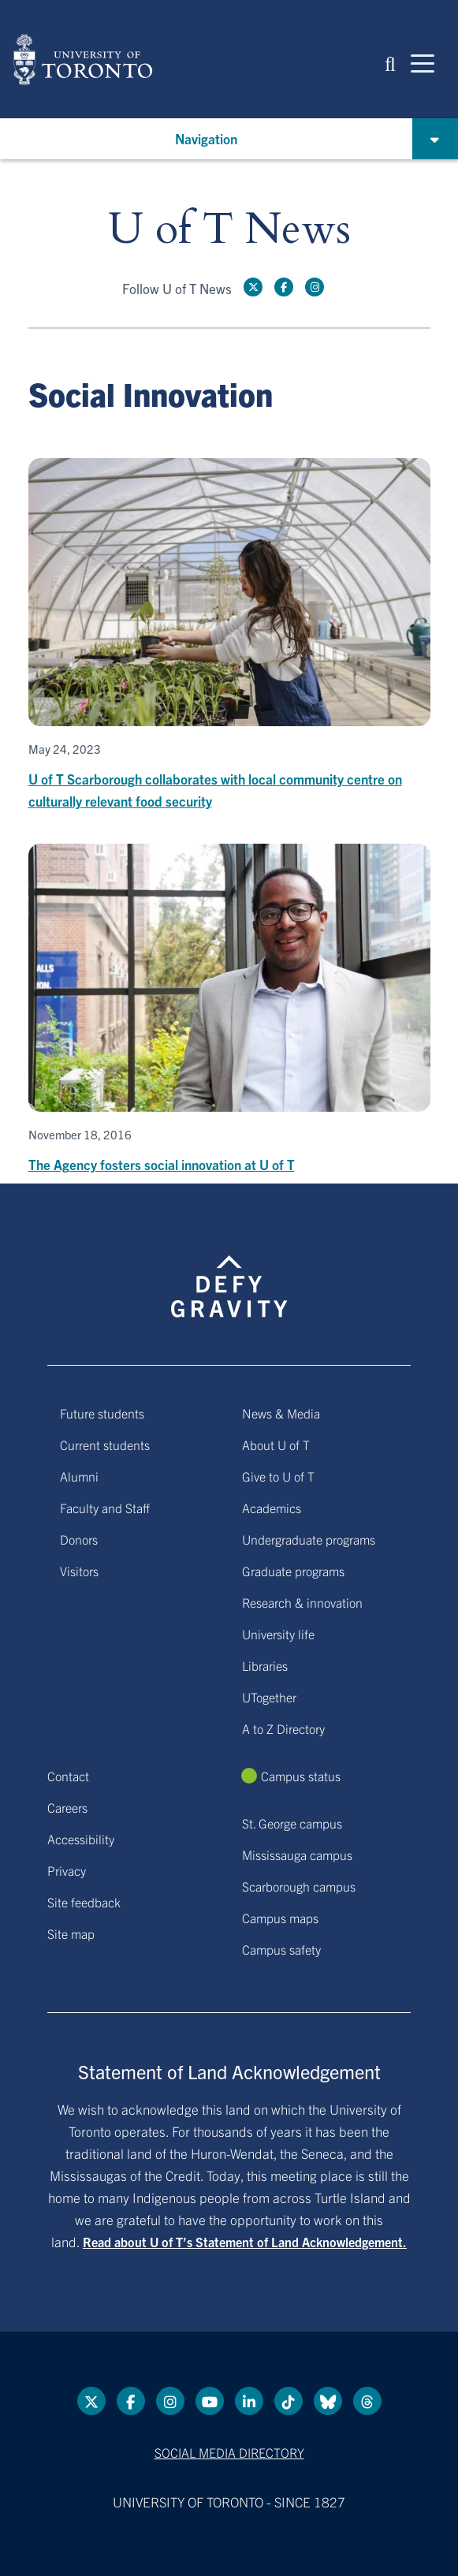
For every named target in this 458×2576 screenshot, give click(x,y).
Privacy (66, 1870)
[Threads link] (367, 2401)
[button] (390, 62)
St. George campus (292, 1823)
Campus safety (281, 1949)
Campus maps (280, 1917)
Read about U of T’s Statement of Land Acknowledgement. (245, 2242)
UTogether (269, 1697)
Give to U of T (278, 1476)
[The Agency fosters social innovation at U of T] (229, 1010)
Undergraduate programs (308, 1539)
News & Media (281, 1413)
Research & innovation (302, 1602)
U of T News (229, 230)
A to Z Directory (283, 1728)
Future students (102, 1413)
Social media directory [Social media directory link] (229, 2452)
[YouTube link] (209, 2401)
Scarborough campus (299, 1886)
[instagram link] (314, 287)
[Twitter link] (253, 287)
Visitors (79, 1571)
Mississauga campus (297, 1854)
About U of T (276, 1444)
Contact (68, 1776)
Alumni (79, 1476)
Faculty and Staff (105, 1507)
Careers (67, 1807)
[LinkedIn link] (249, 2401)
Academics (271, 1507)
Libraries (265, 1665)
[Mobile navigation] (422, 62)
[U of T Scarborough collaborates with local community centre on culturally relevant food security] (229, 635)
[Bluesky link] (328, 2401)
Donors (79, 1539)
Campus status (301, 1776)
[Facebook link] (283, 287)
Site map (71, 1933)
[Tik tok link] (288, 2401)
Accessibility (80, 1839)
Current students (105, 1444)
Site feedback (84, 1902)
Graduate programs (293, 1571)
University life (278, 1634)
